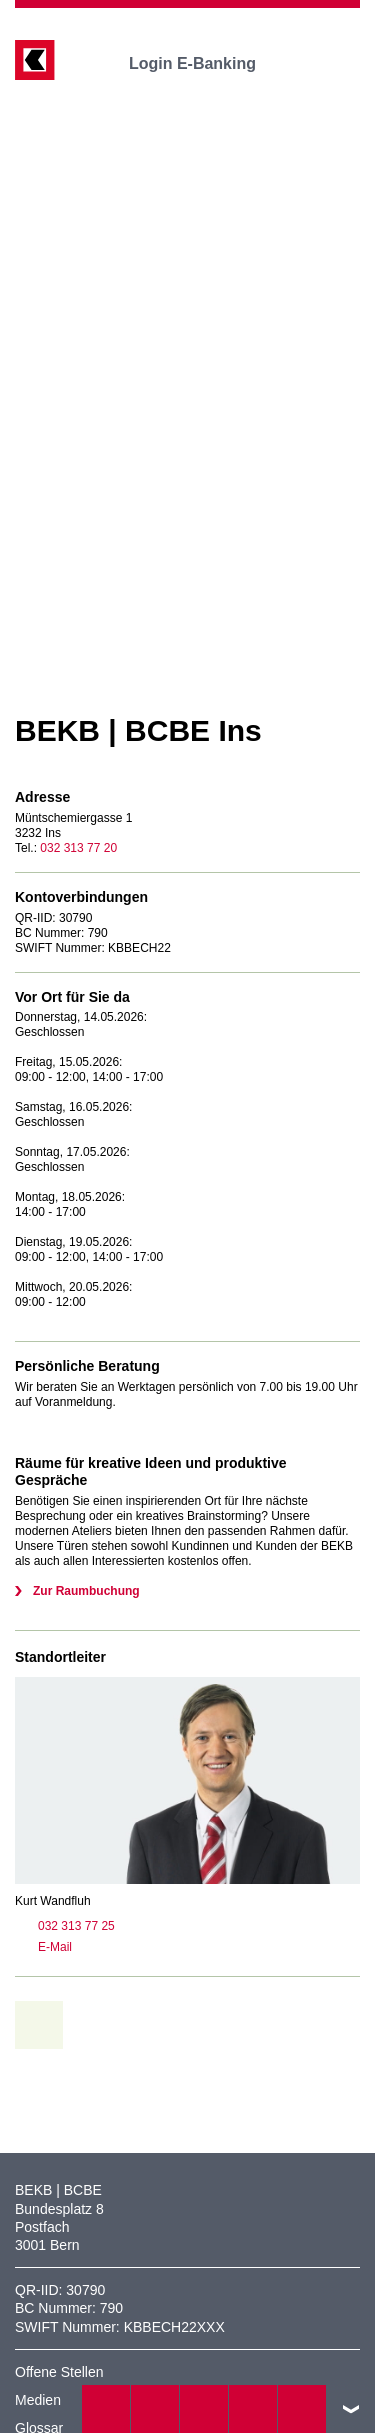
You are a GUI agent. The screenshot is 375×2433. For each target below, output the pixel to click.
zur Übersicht (46, 2025)
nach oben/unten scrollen (351, 2409)
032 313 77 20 (78, 848)
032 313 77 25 (65, 1926)
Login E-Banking (206, 63)
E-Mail (43, 1947)
